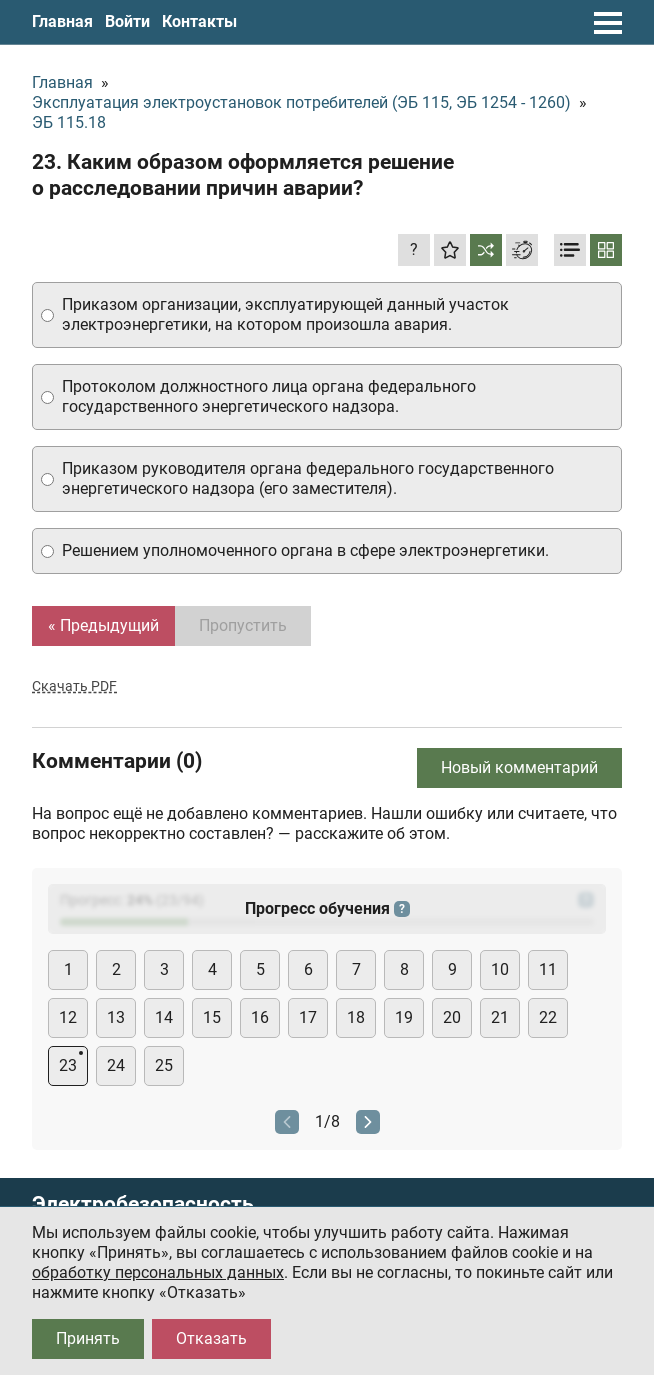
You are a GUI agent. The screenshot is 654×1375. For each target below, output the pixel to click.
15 (212, 1017)
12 (68, 1017)
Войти (127, 21)
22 (548, 1017)
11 (548, 969)
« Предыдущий (103, 625)
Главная (62, 21)
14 (164, 1017)
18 (356, 1017)
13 (116, 1017)
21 (500, 1017)
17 (308, 1017)
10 (500, 969)
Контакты (199, 21)
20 (452, 1017)
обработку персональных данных (158, 1272)
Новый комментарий (519, 767)
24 (116, 1065)
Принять (88, 1338)
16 (260, 1017)
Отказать (211, 1338)
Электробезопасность (143, 1204)
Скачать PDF (74, 686)
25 (164, 1065)
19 (404, 1017)
